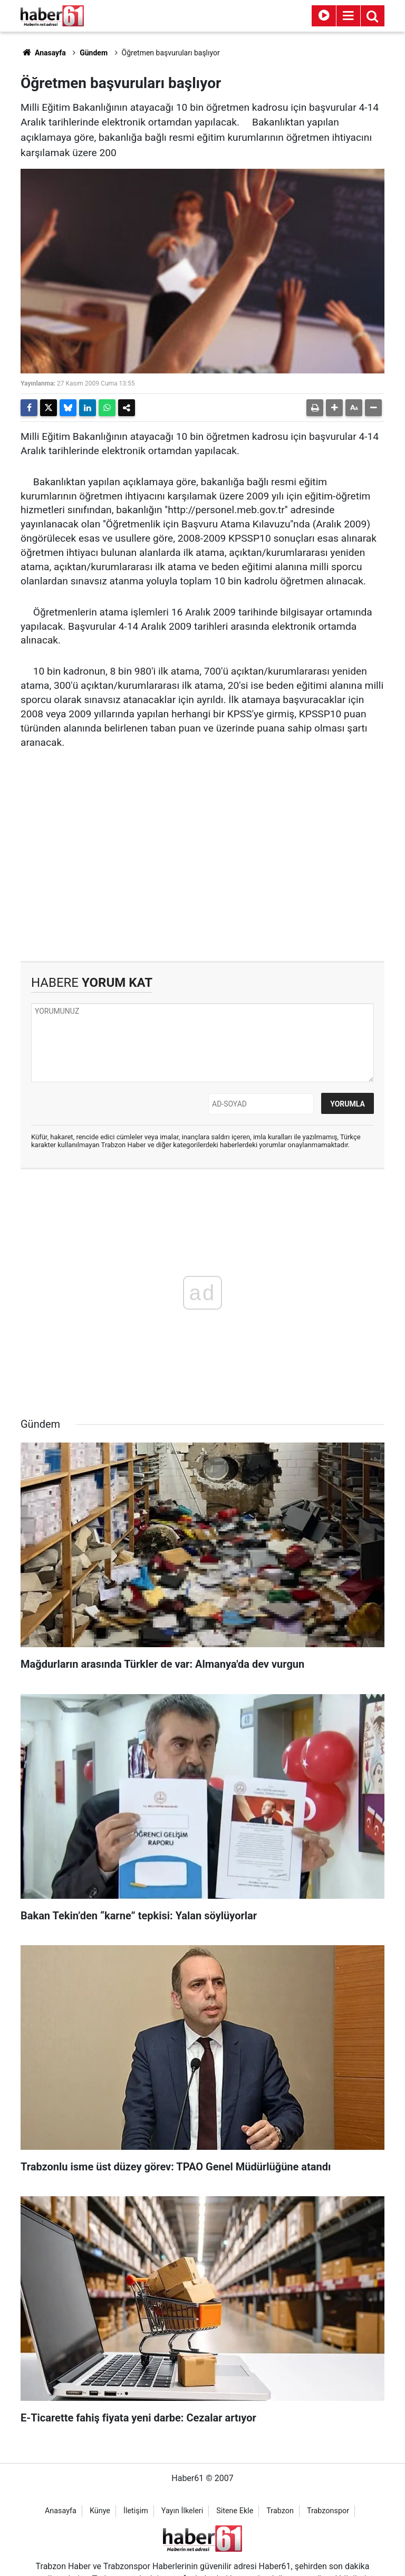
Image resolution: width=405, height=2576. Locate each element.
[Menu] (348, 16)
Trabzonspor (328, 2510)
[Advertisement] (202, 871)
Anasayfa (43, 53)
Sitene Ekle (234, 2510)
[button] (334, 407)
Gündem (94, 53)
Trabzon (280, 2510)
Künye (100, 2510)
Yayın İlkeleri (182, 2510)
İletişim (135, 2510)
